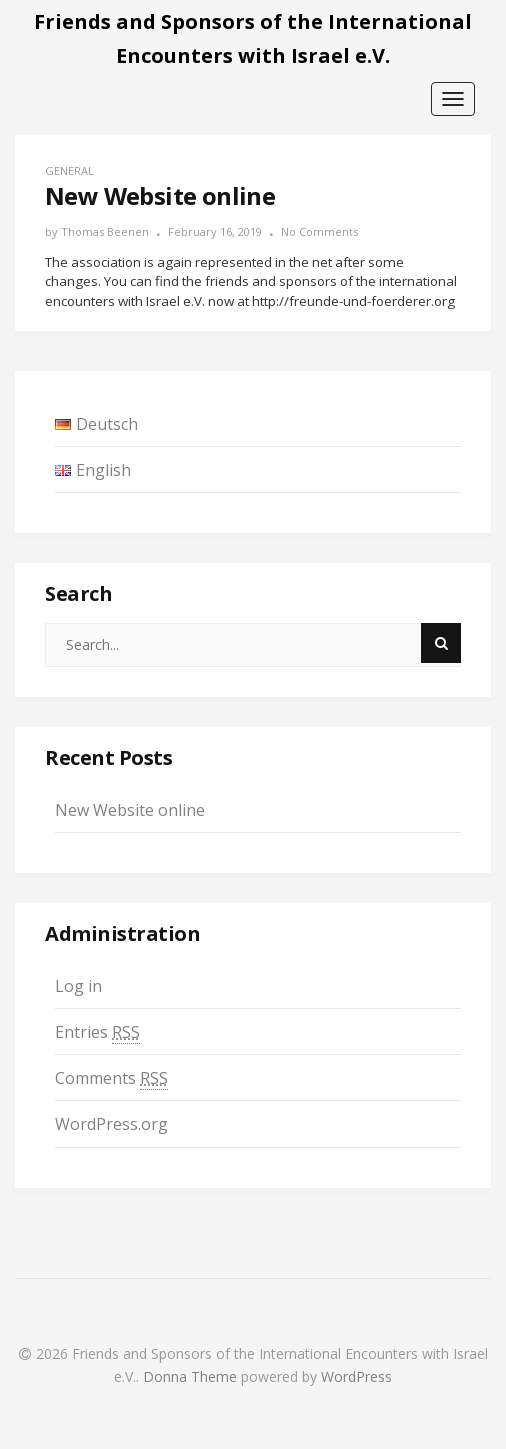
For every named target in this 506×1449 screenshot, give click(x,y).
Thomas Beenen (105, 231)
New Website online (130, 810)
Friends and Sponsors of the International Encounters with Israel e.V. (253, 38)
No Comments (319, 231)
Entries (97, 1032)
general (69, 170)
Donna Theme (192, 1376)
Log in (78, 986)
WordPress (356, 1376)
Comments (111, 1078)
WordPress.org (111, 1124)
